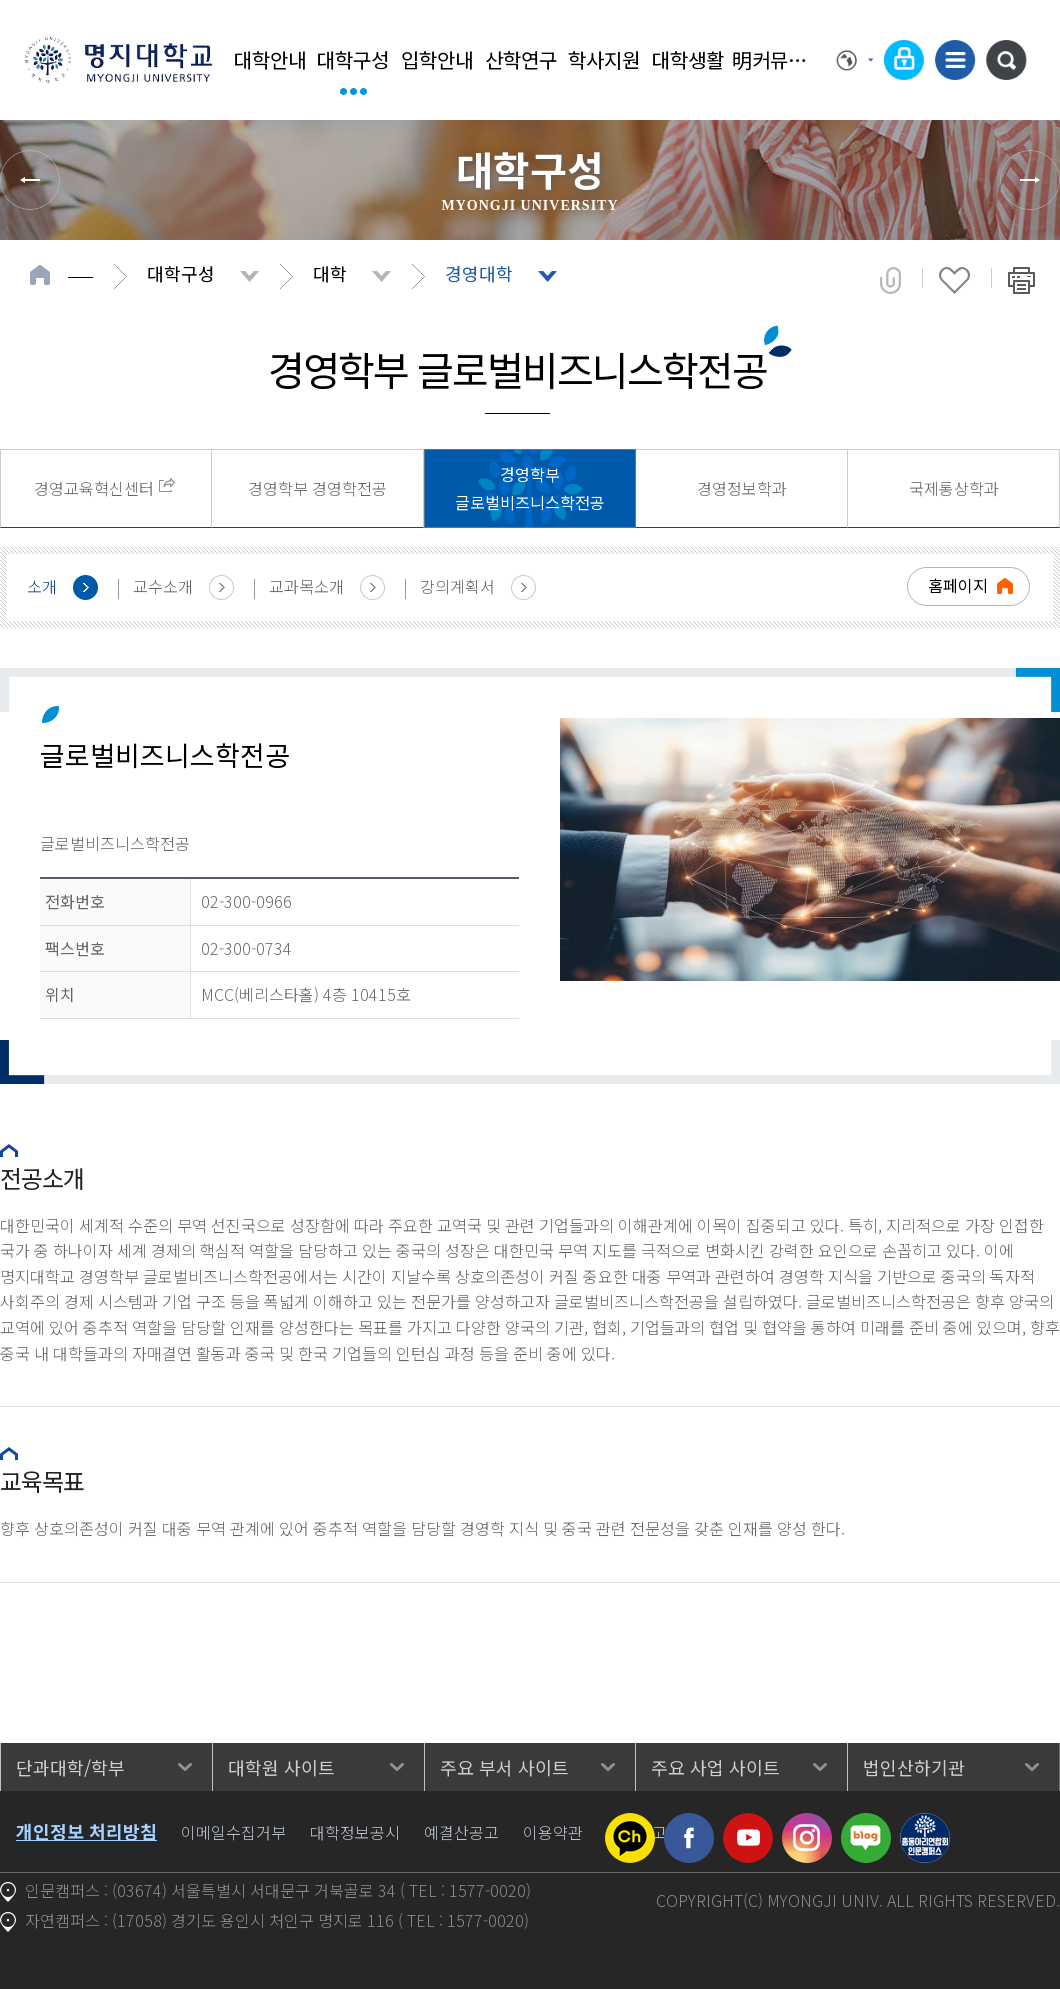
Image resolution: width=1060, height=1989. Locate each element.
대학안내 (270, 59)
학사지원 (604, 59)
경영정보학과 (742, 488)
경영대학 (479, 273)
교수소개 (163, 586)
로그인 (904, 60)
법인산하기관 (914, 1767)
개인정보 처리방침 (86, 1831)
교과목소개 (306, 586)
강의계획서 (457, 586)
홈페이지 (958, 585)
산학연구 (521, 59)
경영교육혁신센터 (94, 488)
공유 (890, 280)
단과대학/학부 (70, 1767)
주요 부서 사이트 (504, 1767)
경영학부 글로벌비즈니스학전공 (530, 488)
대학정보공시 (355, 1832)
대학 (330, 273)
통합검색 (1006, 60)
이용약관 (553, 1832)
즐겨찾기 (954, 280)
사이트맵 (955, 60)
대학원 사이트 (281, 1767)
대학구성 (353, 59)
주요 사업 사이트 (715, 1767)
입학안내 (437, 59)
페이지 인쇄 (1021, 280)
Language (855, 60)
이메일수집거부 (233, 1832)
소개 (42, 586)
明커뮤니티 (772, 59)
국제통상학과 (954, 488)
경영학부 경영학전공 (317, 488)
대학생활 (688, 59)
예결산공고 (461, 1832)
